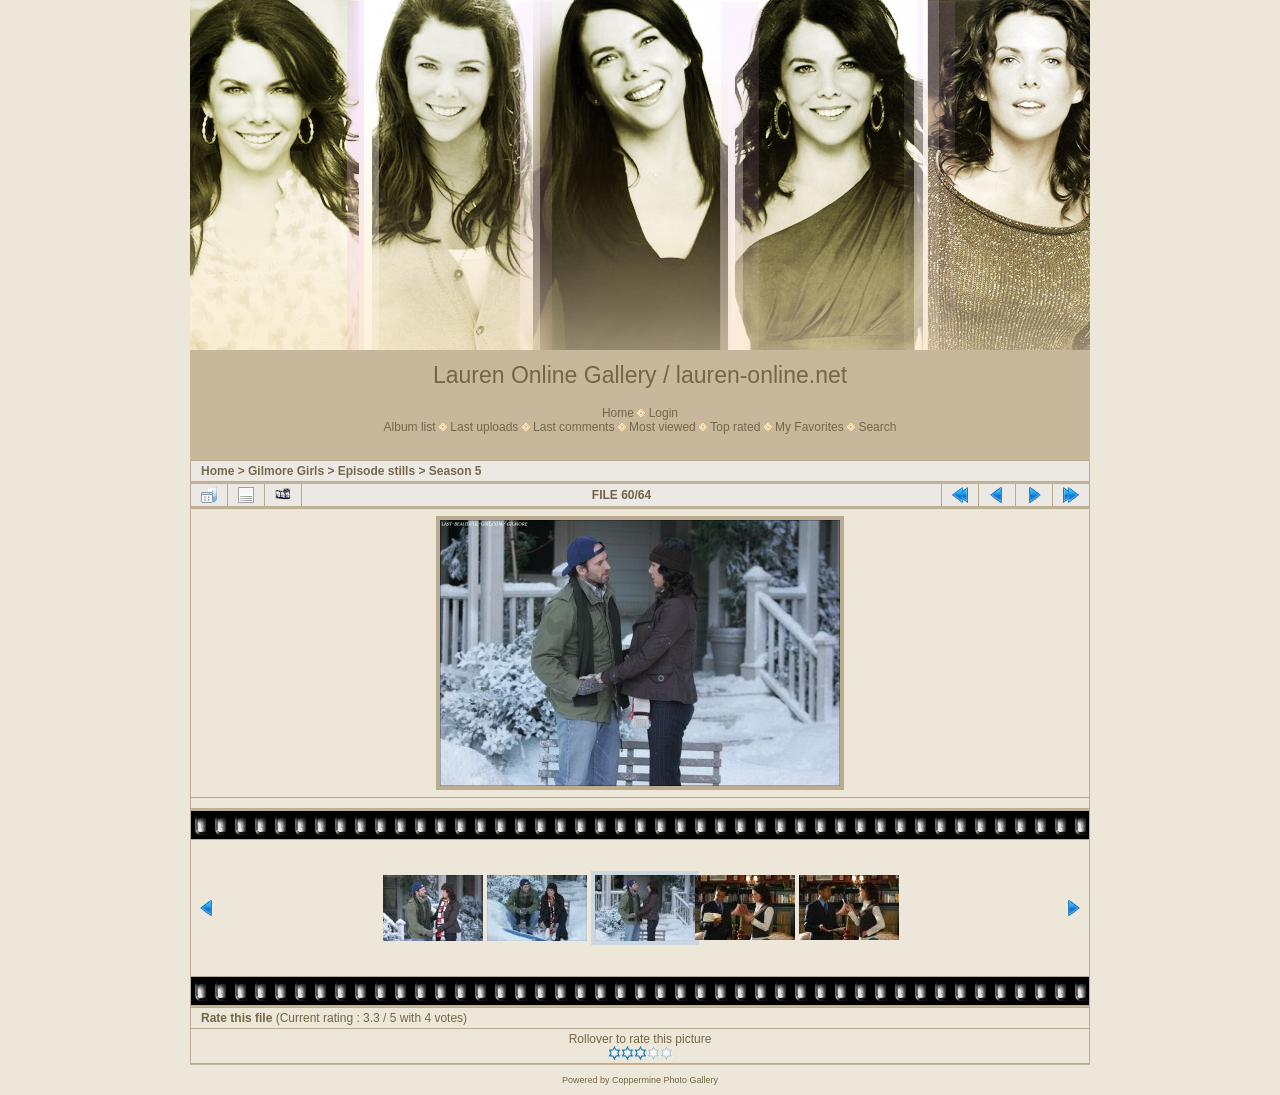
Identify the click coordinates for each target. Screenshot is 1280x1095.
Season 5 (455, 471)
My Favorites (809, 427)
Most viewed (662, 427)
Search (877, 427)
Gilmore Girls (286, 471)
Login (663, 413)
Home (618, 413)
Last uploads (484, 427)
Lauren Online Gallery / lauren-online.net (640, 375)
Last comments (573, 427)
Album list (410, 427)
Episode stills (376, 471)
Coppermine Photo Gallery (665, 1080)
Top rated (735, 427)
